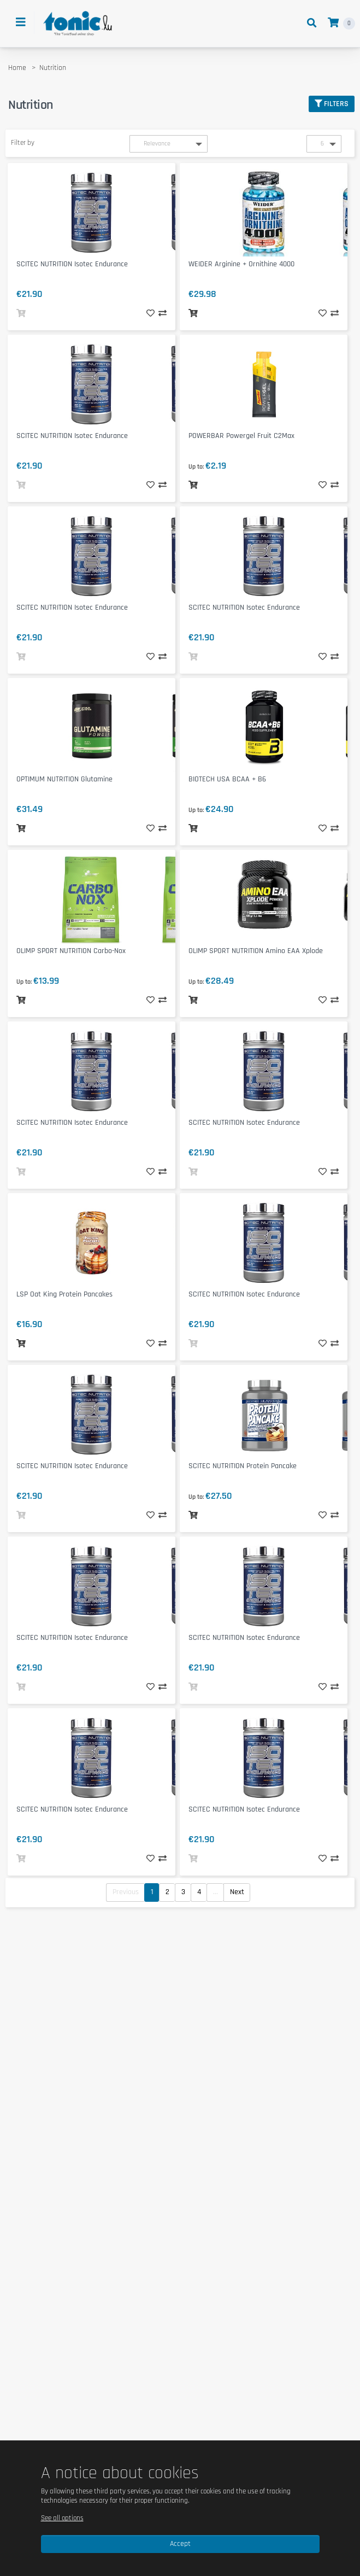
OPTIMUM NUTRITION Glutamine (64, 779)
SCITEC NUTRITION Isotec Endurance (72, 264)
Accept (180, 2544)
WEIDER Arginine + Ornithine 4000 (241, 264)
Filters (332, 104)
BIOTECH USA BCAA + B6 (227, 779)
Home (17, 68)
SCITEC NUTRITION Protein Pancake (242, 1466)
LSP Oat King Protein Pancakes (64, 1294)
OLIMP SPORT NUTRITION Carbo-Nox (71, 951)
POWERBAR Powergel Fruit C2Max (241, 436)
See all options (62, 2518)
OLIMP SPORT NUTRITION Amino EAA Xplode (255, 951)
